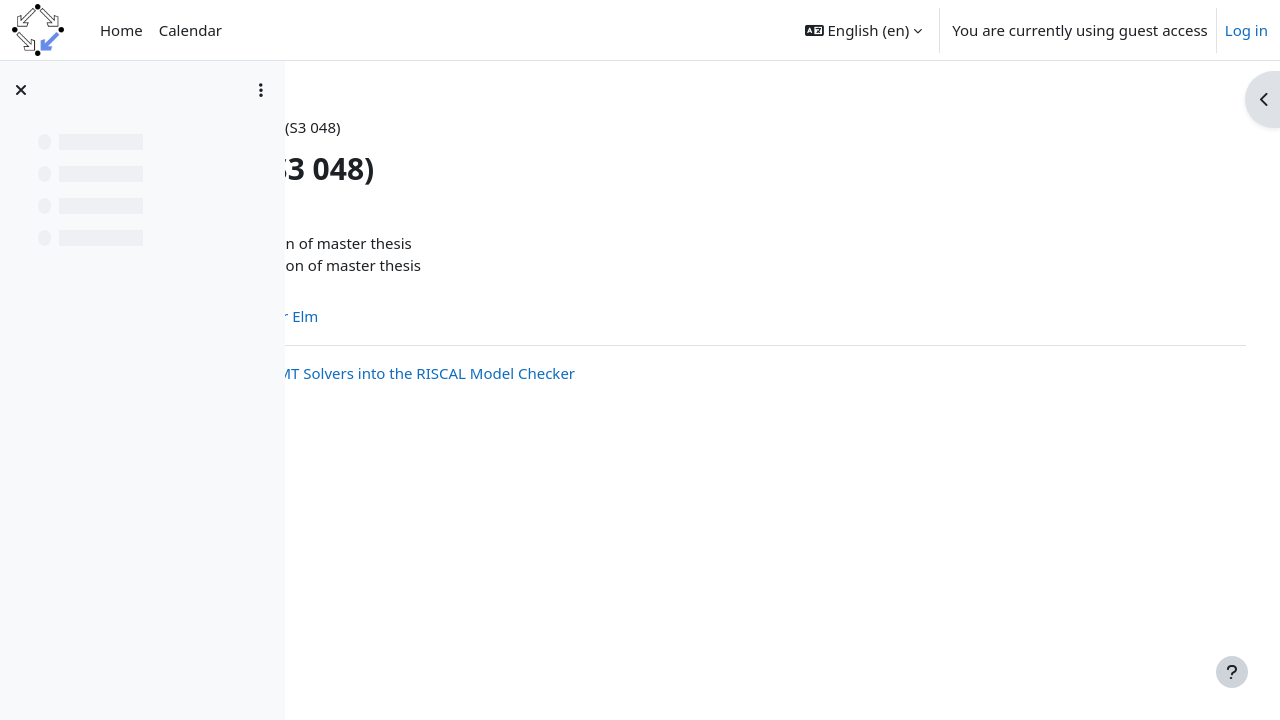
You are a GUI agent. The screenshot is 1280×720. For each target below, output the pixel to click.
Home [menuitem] (121, 30)
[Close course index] (21, 90)
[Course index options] (261, 90)
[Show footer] (1232, 672)
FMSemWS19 (369, 127)
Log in (1246, 30)
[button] (863, 30)
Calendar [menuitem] (190, 30)
